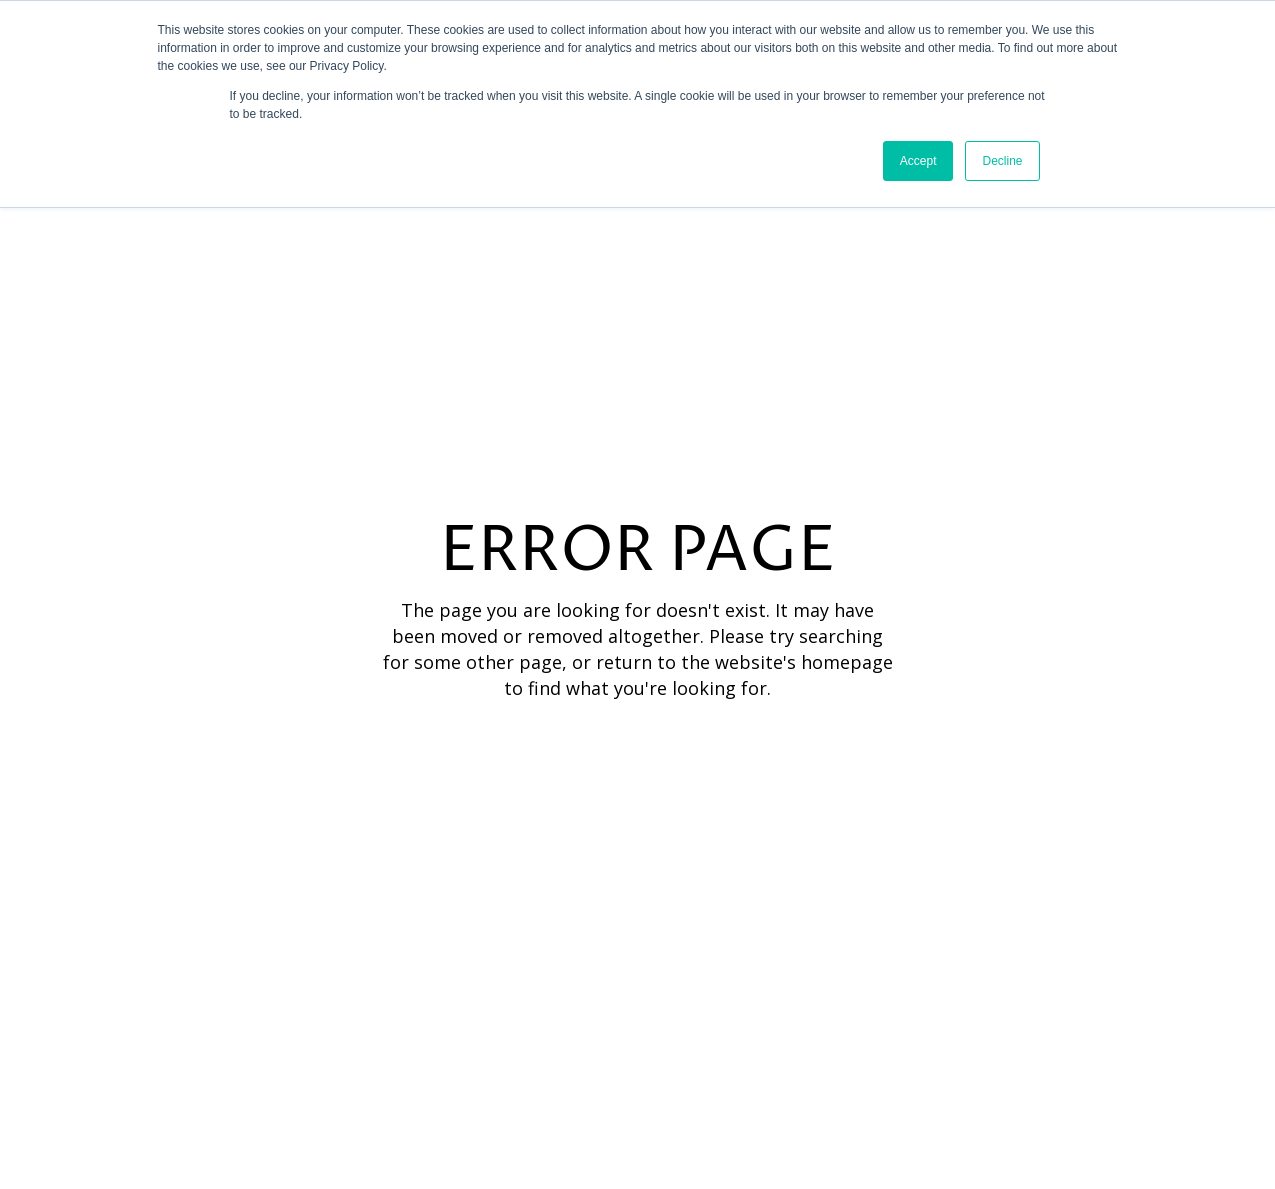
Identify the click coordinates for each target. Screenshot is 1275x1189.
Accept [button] (918, 161)
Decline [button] (1002, 161)
